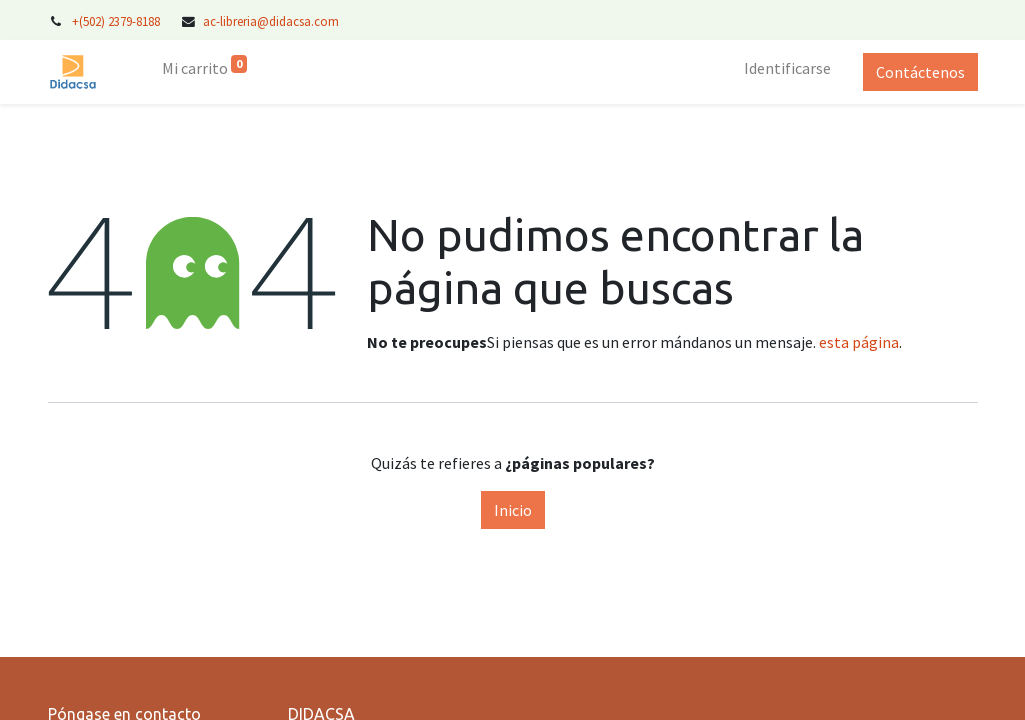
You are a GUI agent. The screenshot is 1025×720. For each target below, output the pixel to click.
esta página (859, 342)
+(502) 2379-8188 (117, 21)
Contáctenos (920, 72)
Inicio (513, 510)
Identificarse (787, 68)
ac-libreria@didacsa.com (271, 21)
